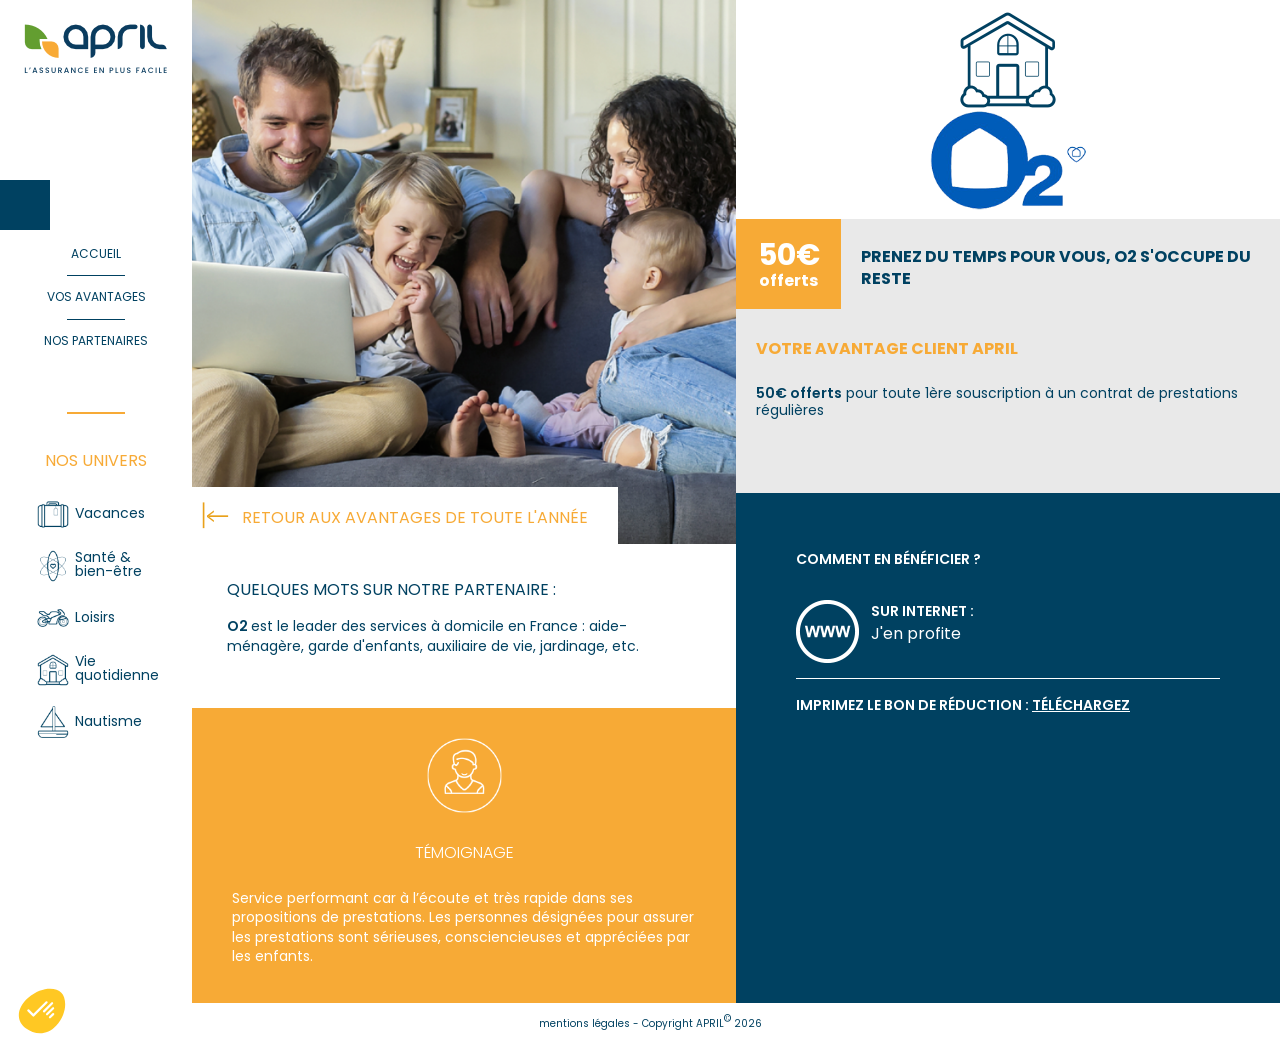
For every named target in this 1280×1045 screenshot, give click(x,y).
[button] (42, 1011)
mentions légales (584, 1023)
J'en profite (916, 633)
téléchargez (1081, 705)
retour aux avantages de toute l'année (415, 517)
